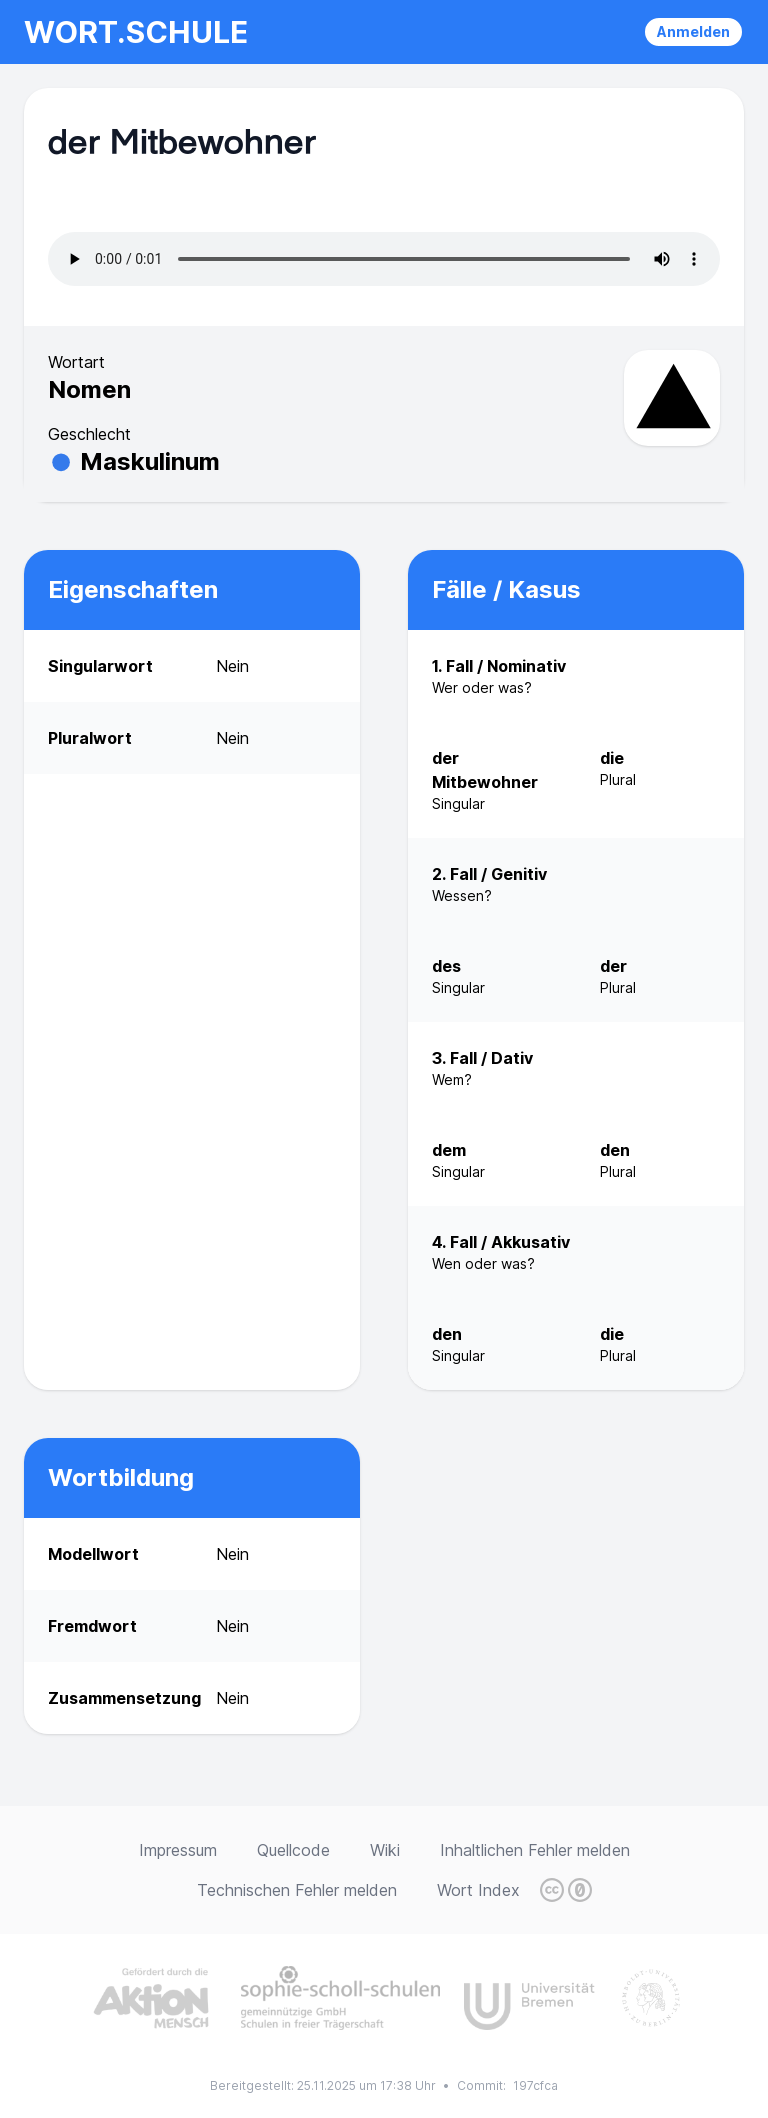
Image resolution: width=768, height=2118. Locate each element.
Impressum (178, 1850)
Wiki (385, 1850)
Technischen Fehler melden (297, 1890)
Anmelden (693, 31)
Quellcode (293, 1850)
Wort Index (478, 1890)
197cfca (535, 2085)
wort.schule (136, 32)
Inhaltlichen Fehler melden (535, 1850)
